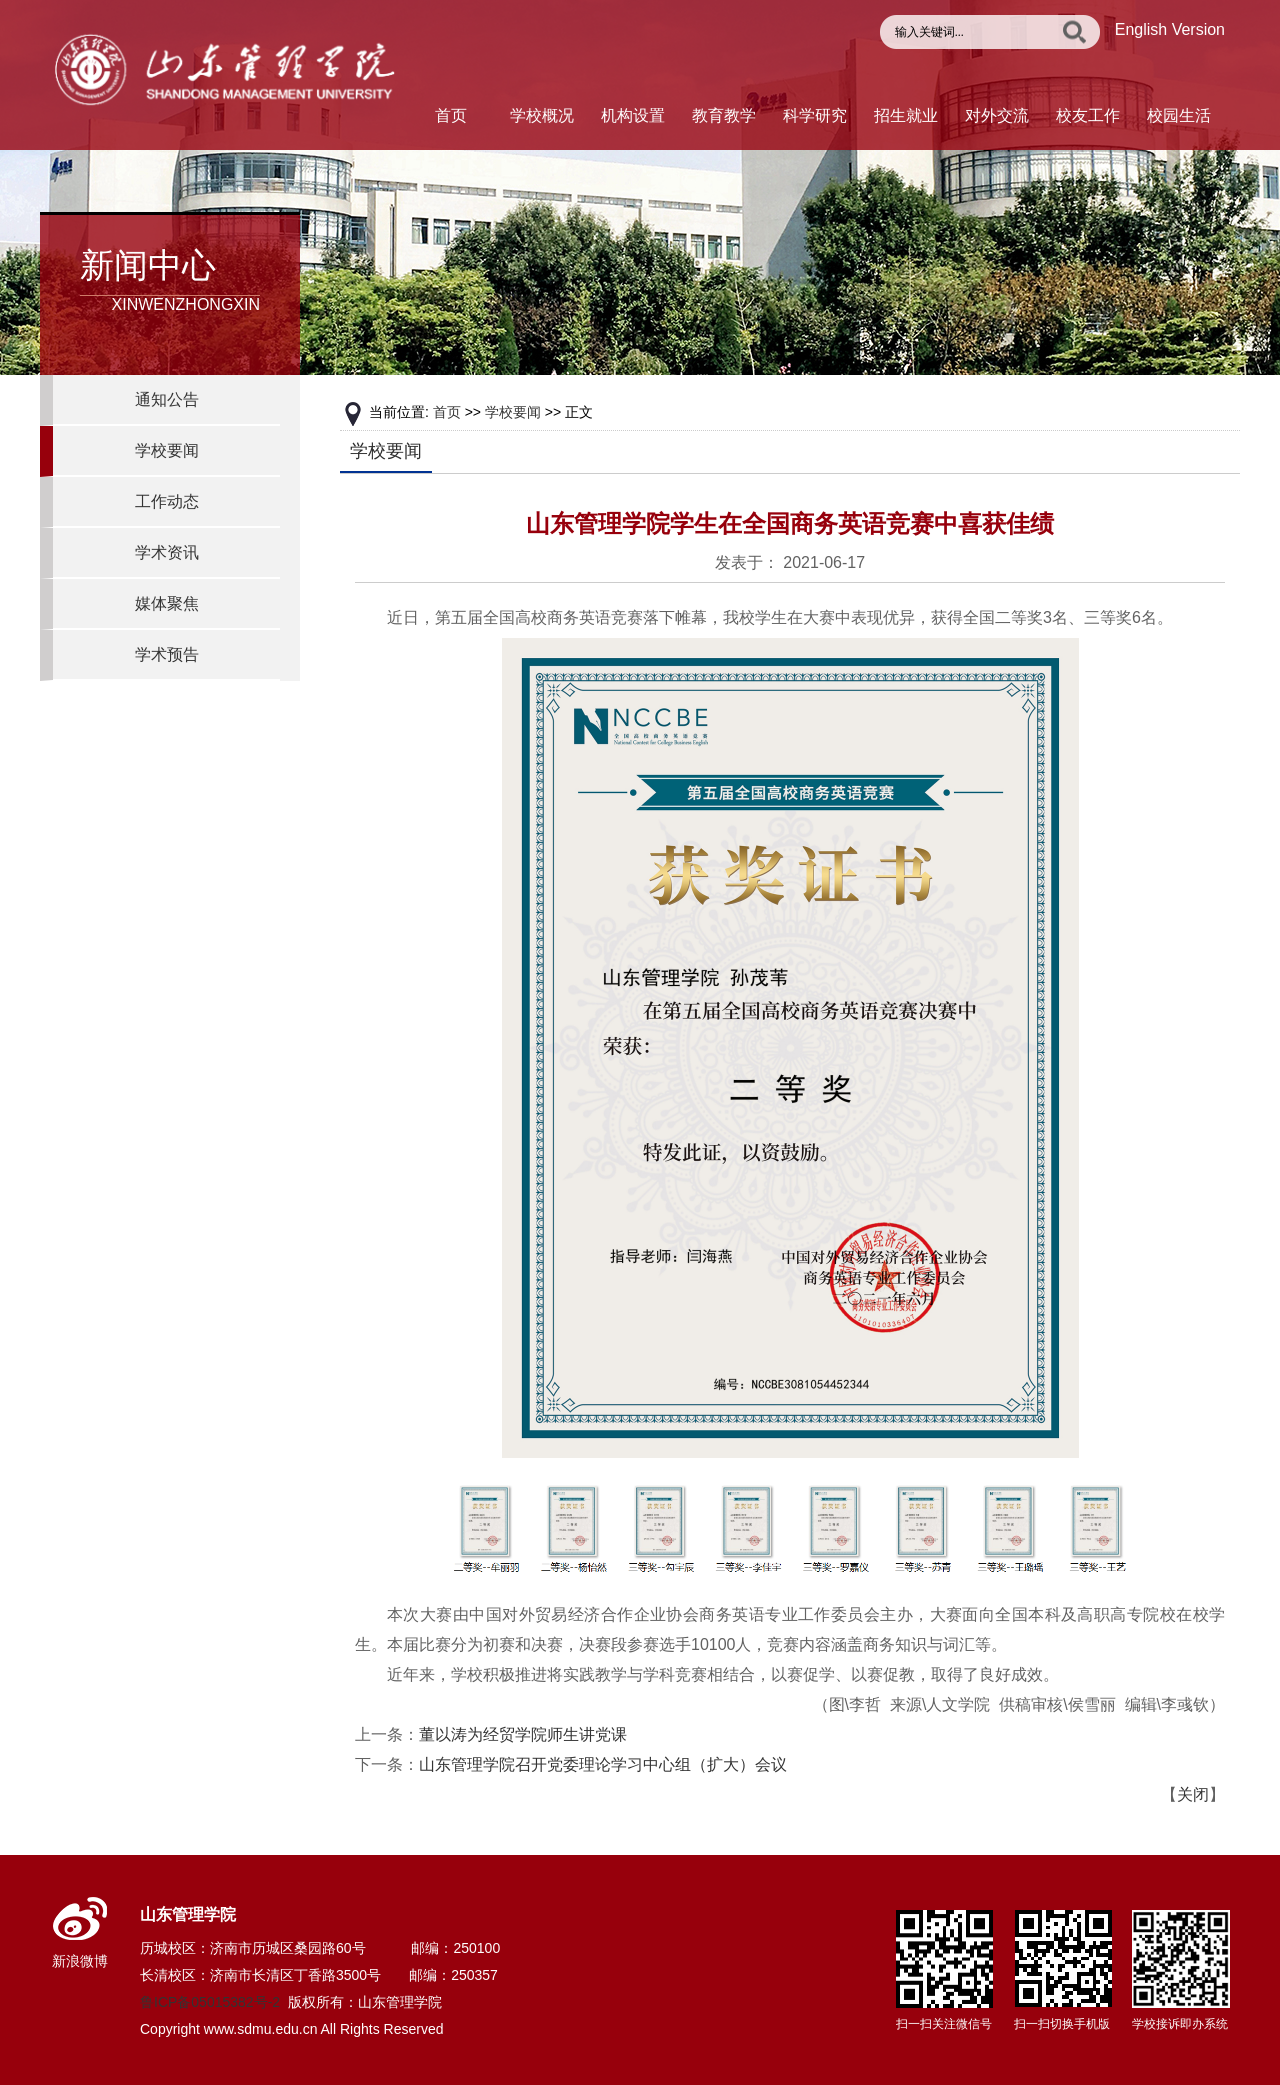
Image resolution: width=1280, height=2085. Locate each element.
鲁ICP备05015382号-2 (210, 2002)
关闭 (1193, 1794)
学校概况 (542, 115)
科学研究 (815, 115)
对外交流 (997, 115)
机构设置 (633, 115)
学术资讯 (167, 552)
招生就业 (906, 115)
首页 (451, 115)
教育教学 (724, 115)
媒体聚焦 (167, 603)
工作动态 (167, 501)
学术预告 (167, 654)
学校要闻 (167, 450)
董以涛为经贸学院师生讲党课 (523, 1734)
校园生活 (1179, 115)
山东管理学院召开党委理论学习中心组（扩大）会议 (603, 1764)
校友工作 (1088, 115)
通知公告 (167, 399)
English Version (1170, 29)
